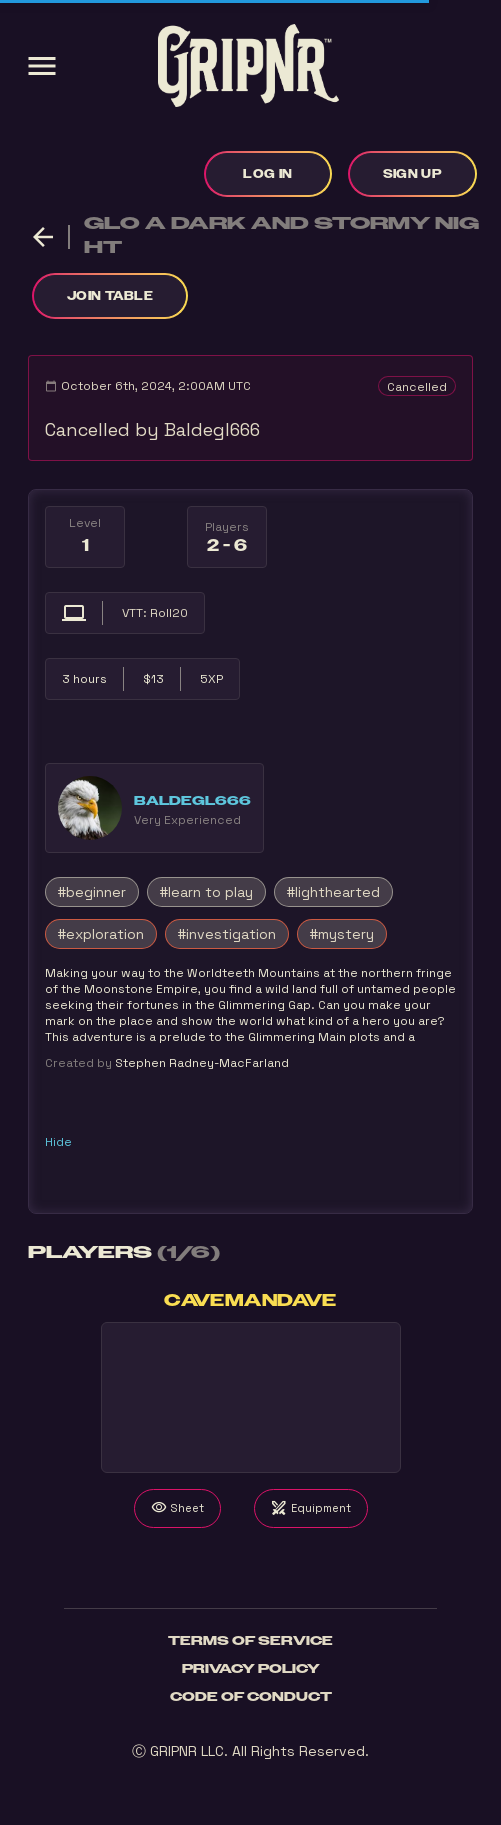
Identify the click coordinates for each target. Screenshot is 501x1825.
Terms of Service (250, 1641)
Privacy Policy (251, 1669)
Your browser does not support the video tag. (251, 1397)
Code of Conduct (251, 1697)
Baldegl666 (192, 801)
